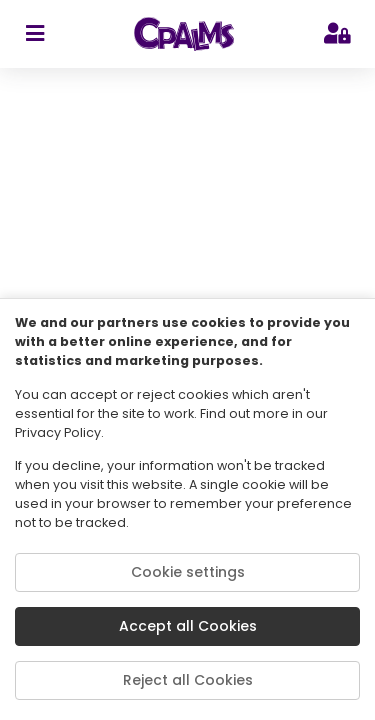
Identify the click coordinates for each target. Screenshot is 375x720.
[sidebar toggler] (34, 34)
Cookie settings (188, 572)
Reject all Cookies (188, 680)
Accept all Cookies (188, 626)
